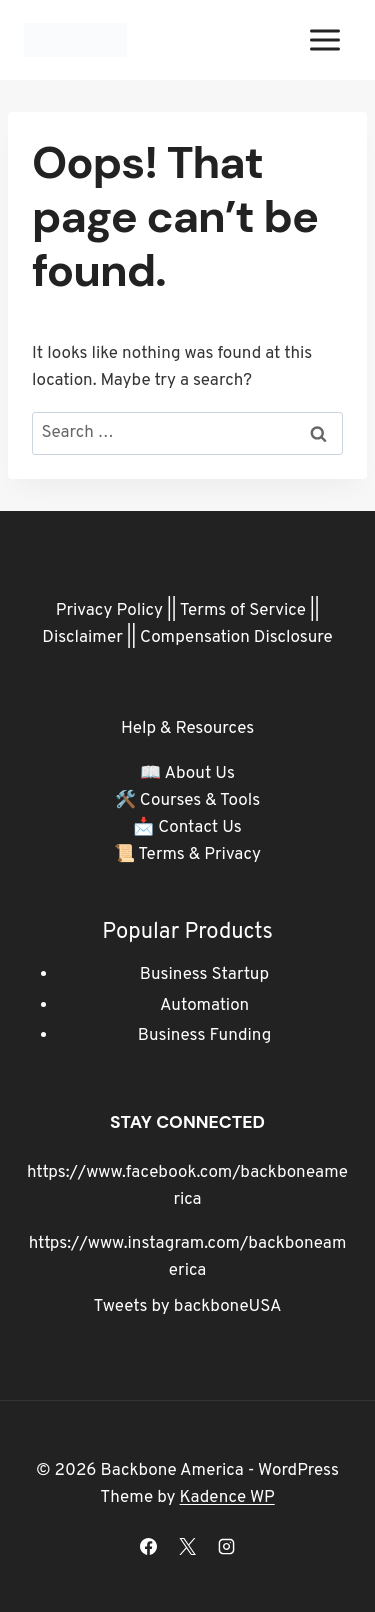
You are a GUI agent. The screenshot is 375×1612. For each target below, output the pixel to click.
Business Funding (205, 1036)
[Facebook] (148, 1546)
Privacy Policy (109, 611)
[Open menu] (324, 39)
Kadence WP (227, 1498)
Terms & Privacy (199, 855)
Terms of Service (243, 611)
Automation (204, 1006)
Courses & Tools (200, 801)
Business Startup (204, 975)
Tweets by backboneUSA (188, 1307)
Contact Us (200, 828)
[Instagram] (227, 1546)
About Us (199, 774)
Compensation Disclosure (236, 638)
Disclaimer (82, 638)
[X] (188, 1546)
